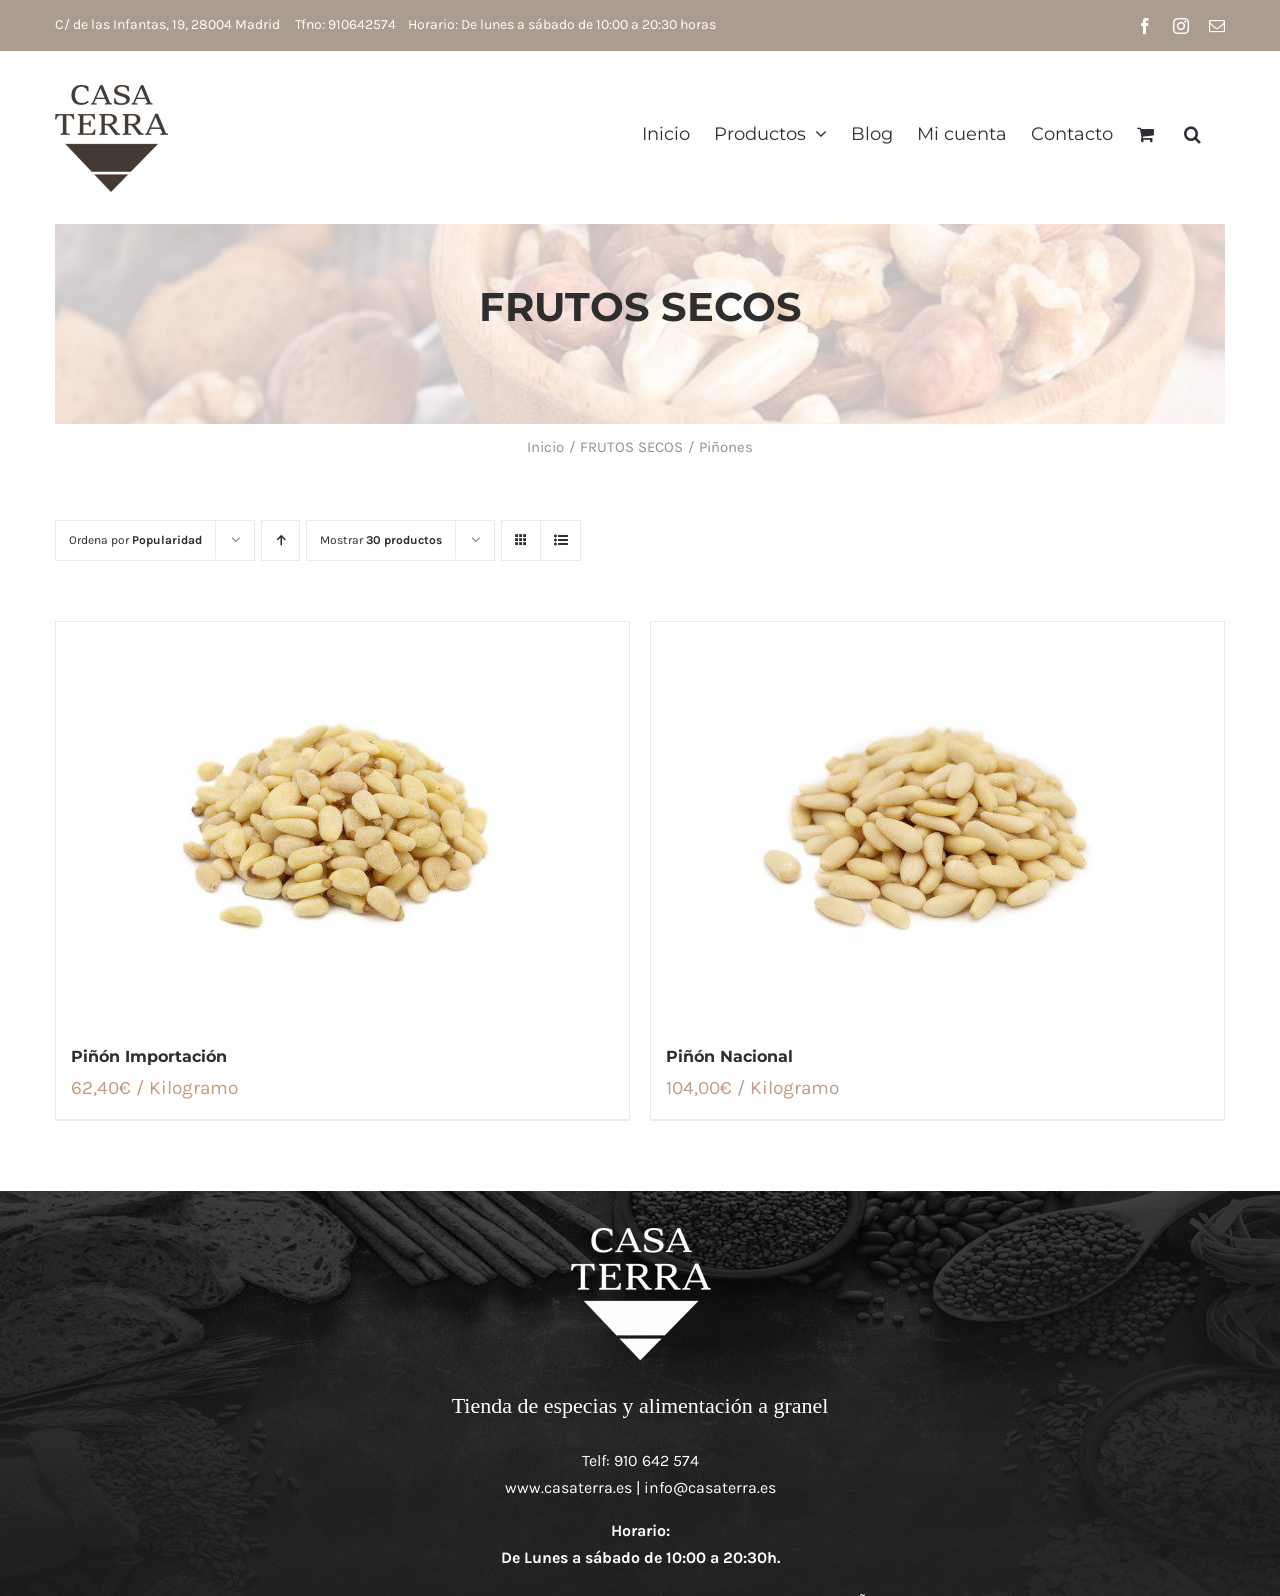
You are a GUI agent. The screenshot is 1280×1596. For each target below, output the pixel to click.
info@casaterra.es (710, 1487)
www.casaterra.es (568, 1487)
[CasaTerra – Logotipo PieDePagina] (640, 1230)
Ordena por (135, 540)
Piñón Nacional (729, 1056)
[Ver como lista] (560, 540)
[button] (1192, 133)
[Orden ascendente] (280, 540)
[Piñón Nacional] (937, 822)
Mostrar (381, 540)
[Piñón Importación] (342, 822)
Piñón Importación (149, 1056)
